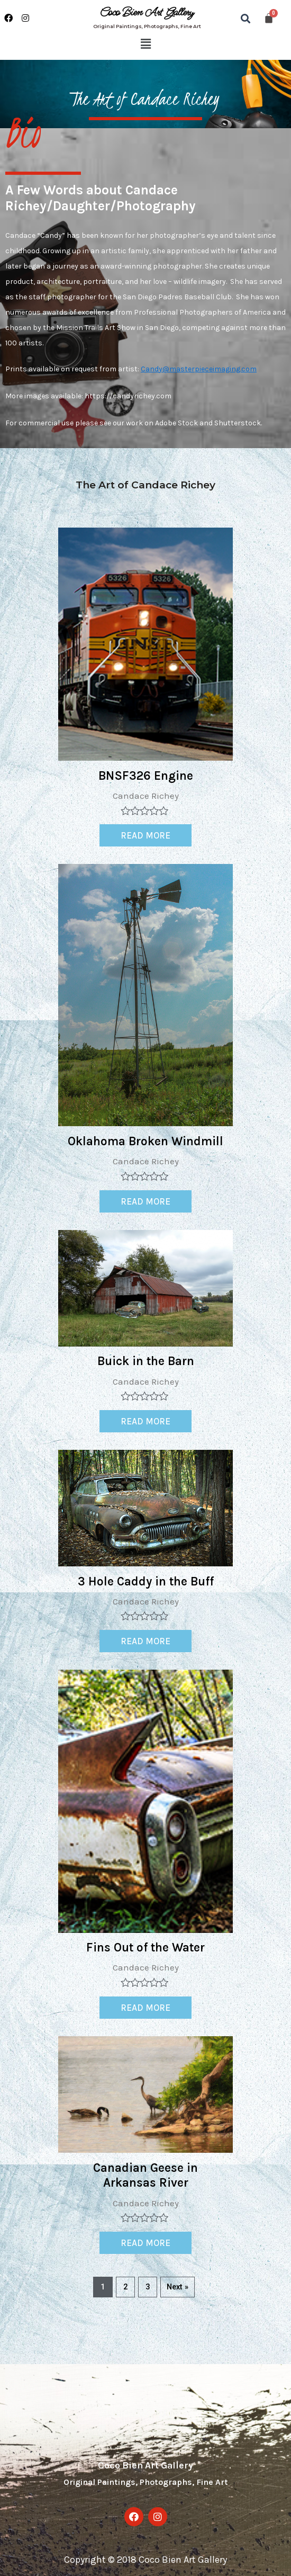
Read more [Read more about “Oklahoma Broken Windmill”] (145, 1201)
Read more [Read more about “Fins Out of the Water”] (145, 2007)
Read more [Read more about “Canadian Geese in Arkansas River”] (145, 2243)
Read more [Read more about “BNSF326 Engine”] (145, 835)
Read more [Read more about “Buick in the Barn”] (145, 1421)
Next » (177, 2287)
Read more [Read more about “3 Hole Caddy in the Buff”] (145, 1641)
